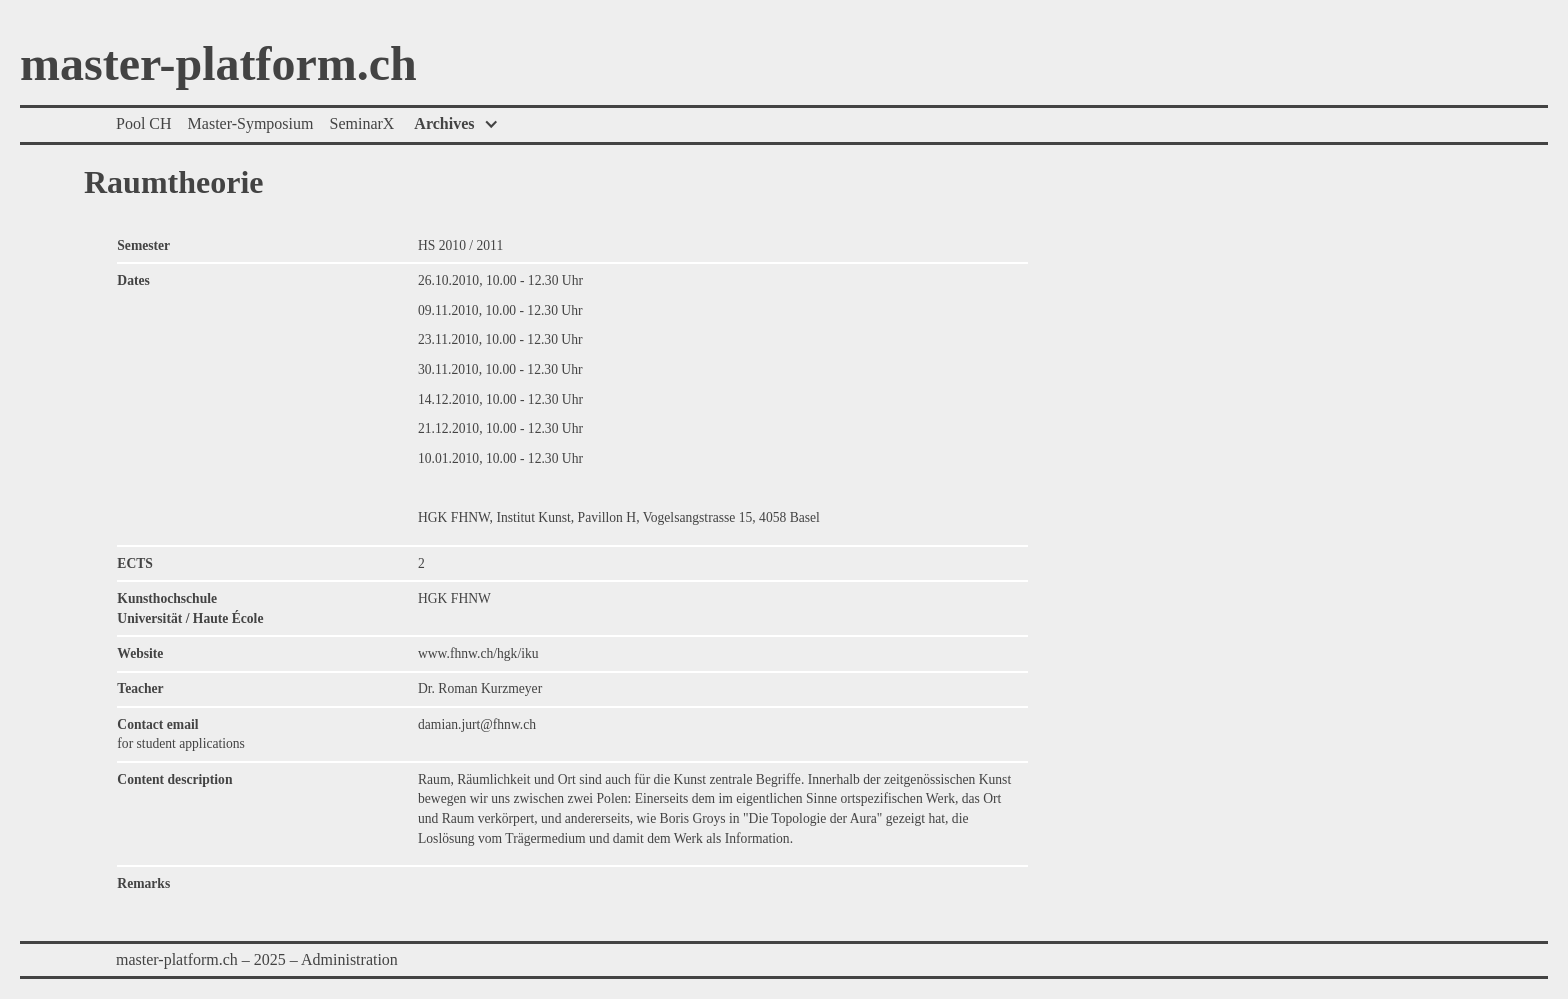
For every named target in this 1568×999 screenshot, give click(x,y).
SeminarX (361, 123)
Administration (349, 959)
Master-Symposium (251, 123)
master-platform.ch (218, 65)
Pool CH (144, 123)
